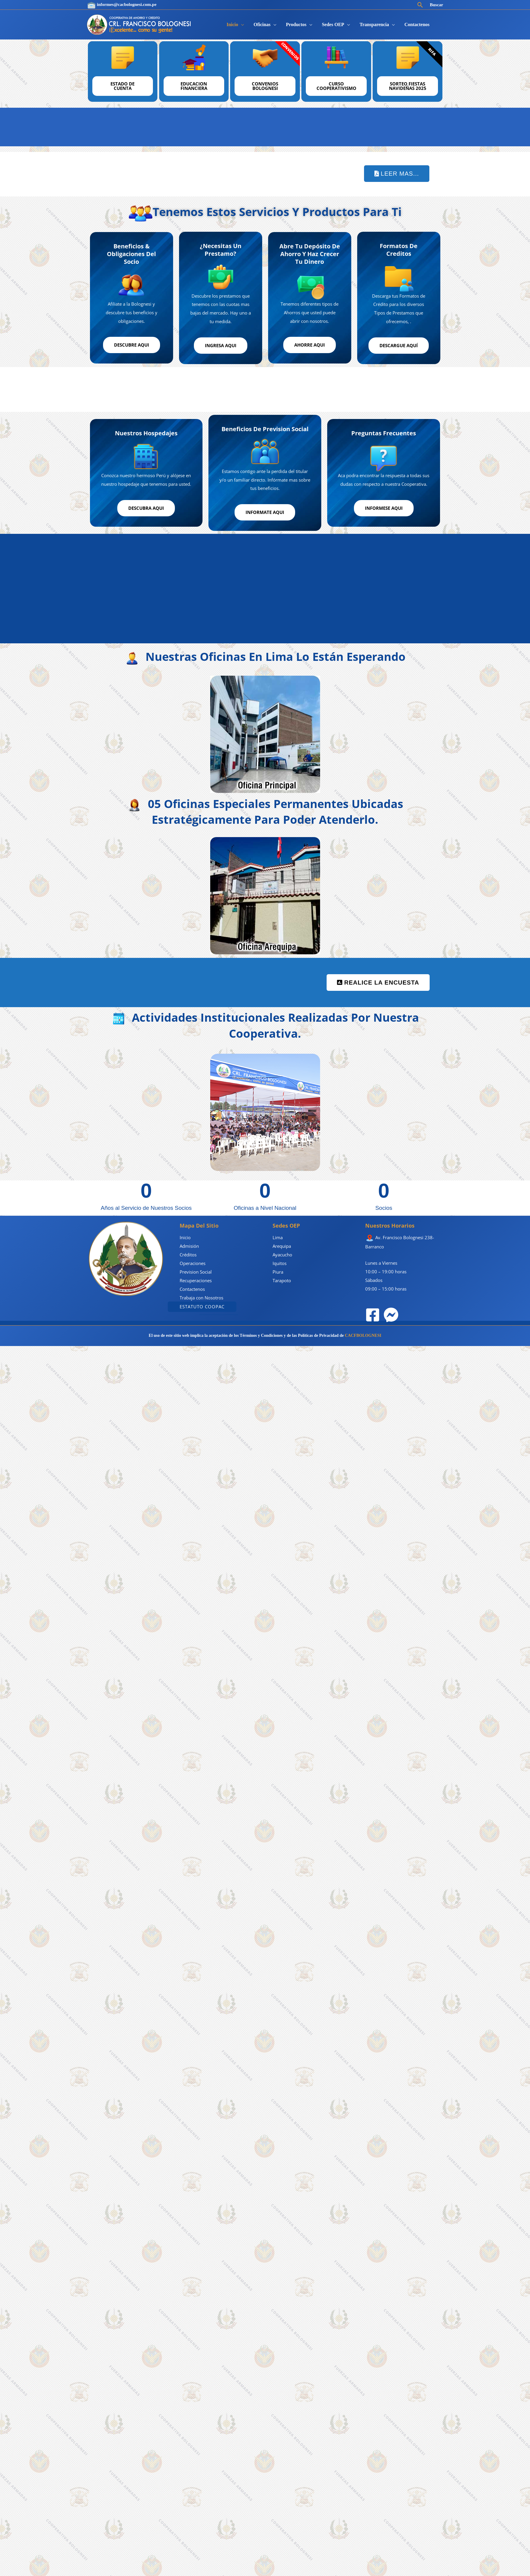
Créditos (188, 1253)
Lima (278, 1236)
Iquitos (280, 1262)
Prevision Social (196, 1270)
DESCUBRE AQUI (131, 344)
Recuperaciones (196, 1279)
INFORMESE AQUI (384, 507)
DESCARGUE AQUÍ (398, 344)
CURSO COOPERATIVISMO (336, 86)
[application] (241, 24)
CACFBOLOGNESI (363, 1334)
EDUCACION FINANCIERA (194, 86)
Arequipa (282, 1245)
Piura (278, 1270)
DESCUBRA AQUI (146, 507)
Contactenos (192, 1288)
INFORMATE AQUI (265, 511)
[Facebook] (372, 1313)
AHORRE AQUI (309, 344)
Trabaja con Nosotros (201, 1296)
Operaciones (192, 1262)
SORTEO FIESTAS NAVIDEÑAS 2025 (407, 86)
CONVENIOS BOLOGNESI (265, 86)
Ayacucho (282, 1253)
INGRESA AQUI (220, 344)
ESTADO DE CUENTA (122, 86)
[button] (420, 5)
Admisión (189, 1245)
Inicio (185, 1236)
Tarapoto (282, 1279)
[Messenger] (391, 1313)
